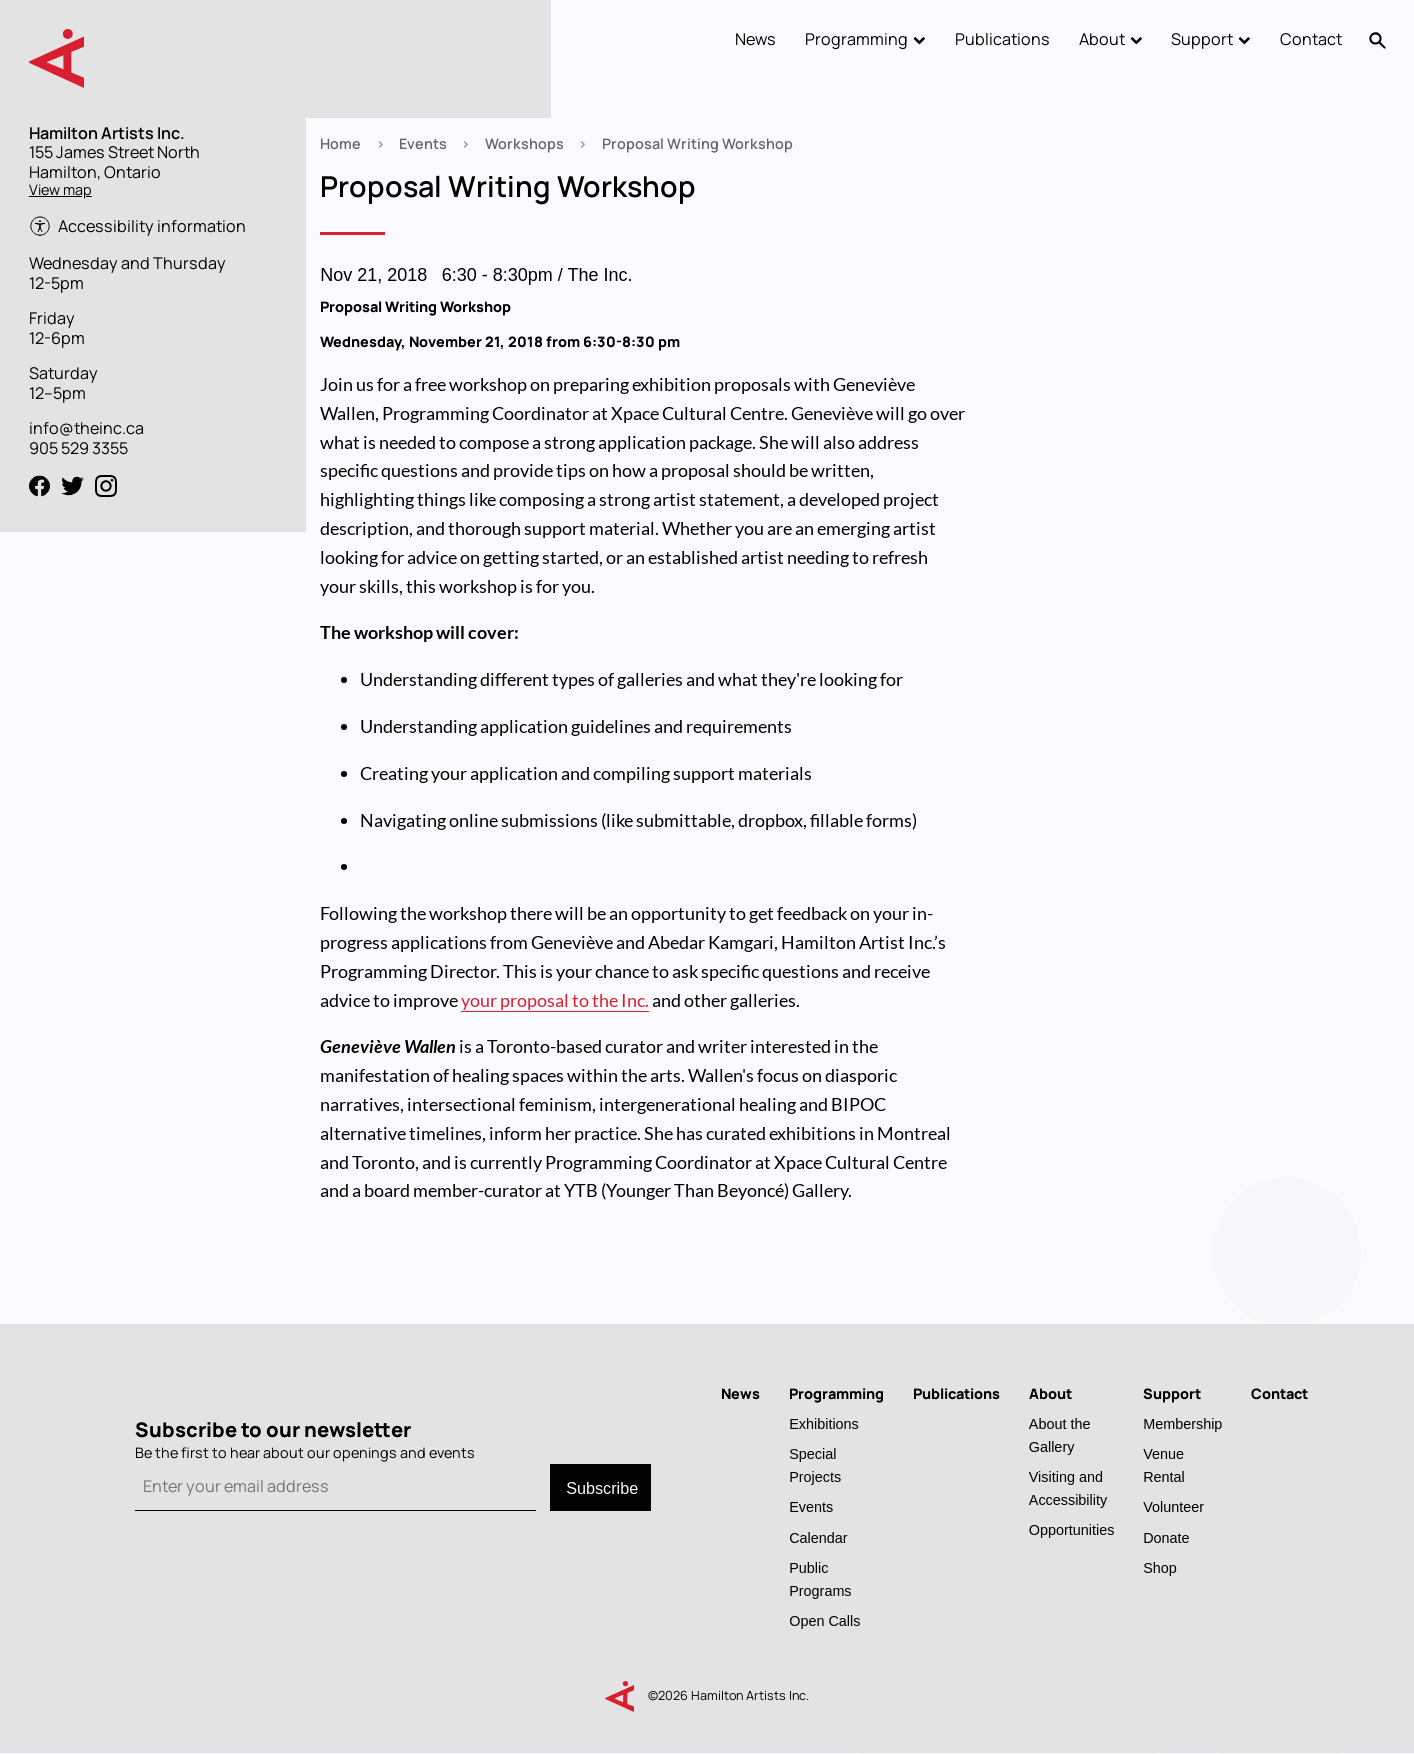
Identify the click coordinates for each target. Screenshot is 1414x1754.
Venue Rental (1164, 1465)
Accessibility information (152, 226)
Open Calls (824, 1620)
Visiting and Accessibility (1068, 1488)
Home (340, 143)
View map (60, 189)
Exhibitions (824, 1423)
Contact (1311, 39)
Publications (1002, 39)
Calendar (818, 1537)
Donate (1166, 1537)
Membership (1182, 1423)
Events (423, 143)
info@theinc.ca (86, 428)
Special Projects (815, 1465)
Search (1378, 40)
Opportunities (1072, 1529)
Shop (1160, 1567)
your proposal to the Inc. (555, 1000)
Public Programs (820, 1579)
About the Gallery (1060, 1435)
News (755, 39)
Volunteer (1173, 1506)
